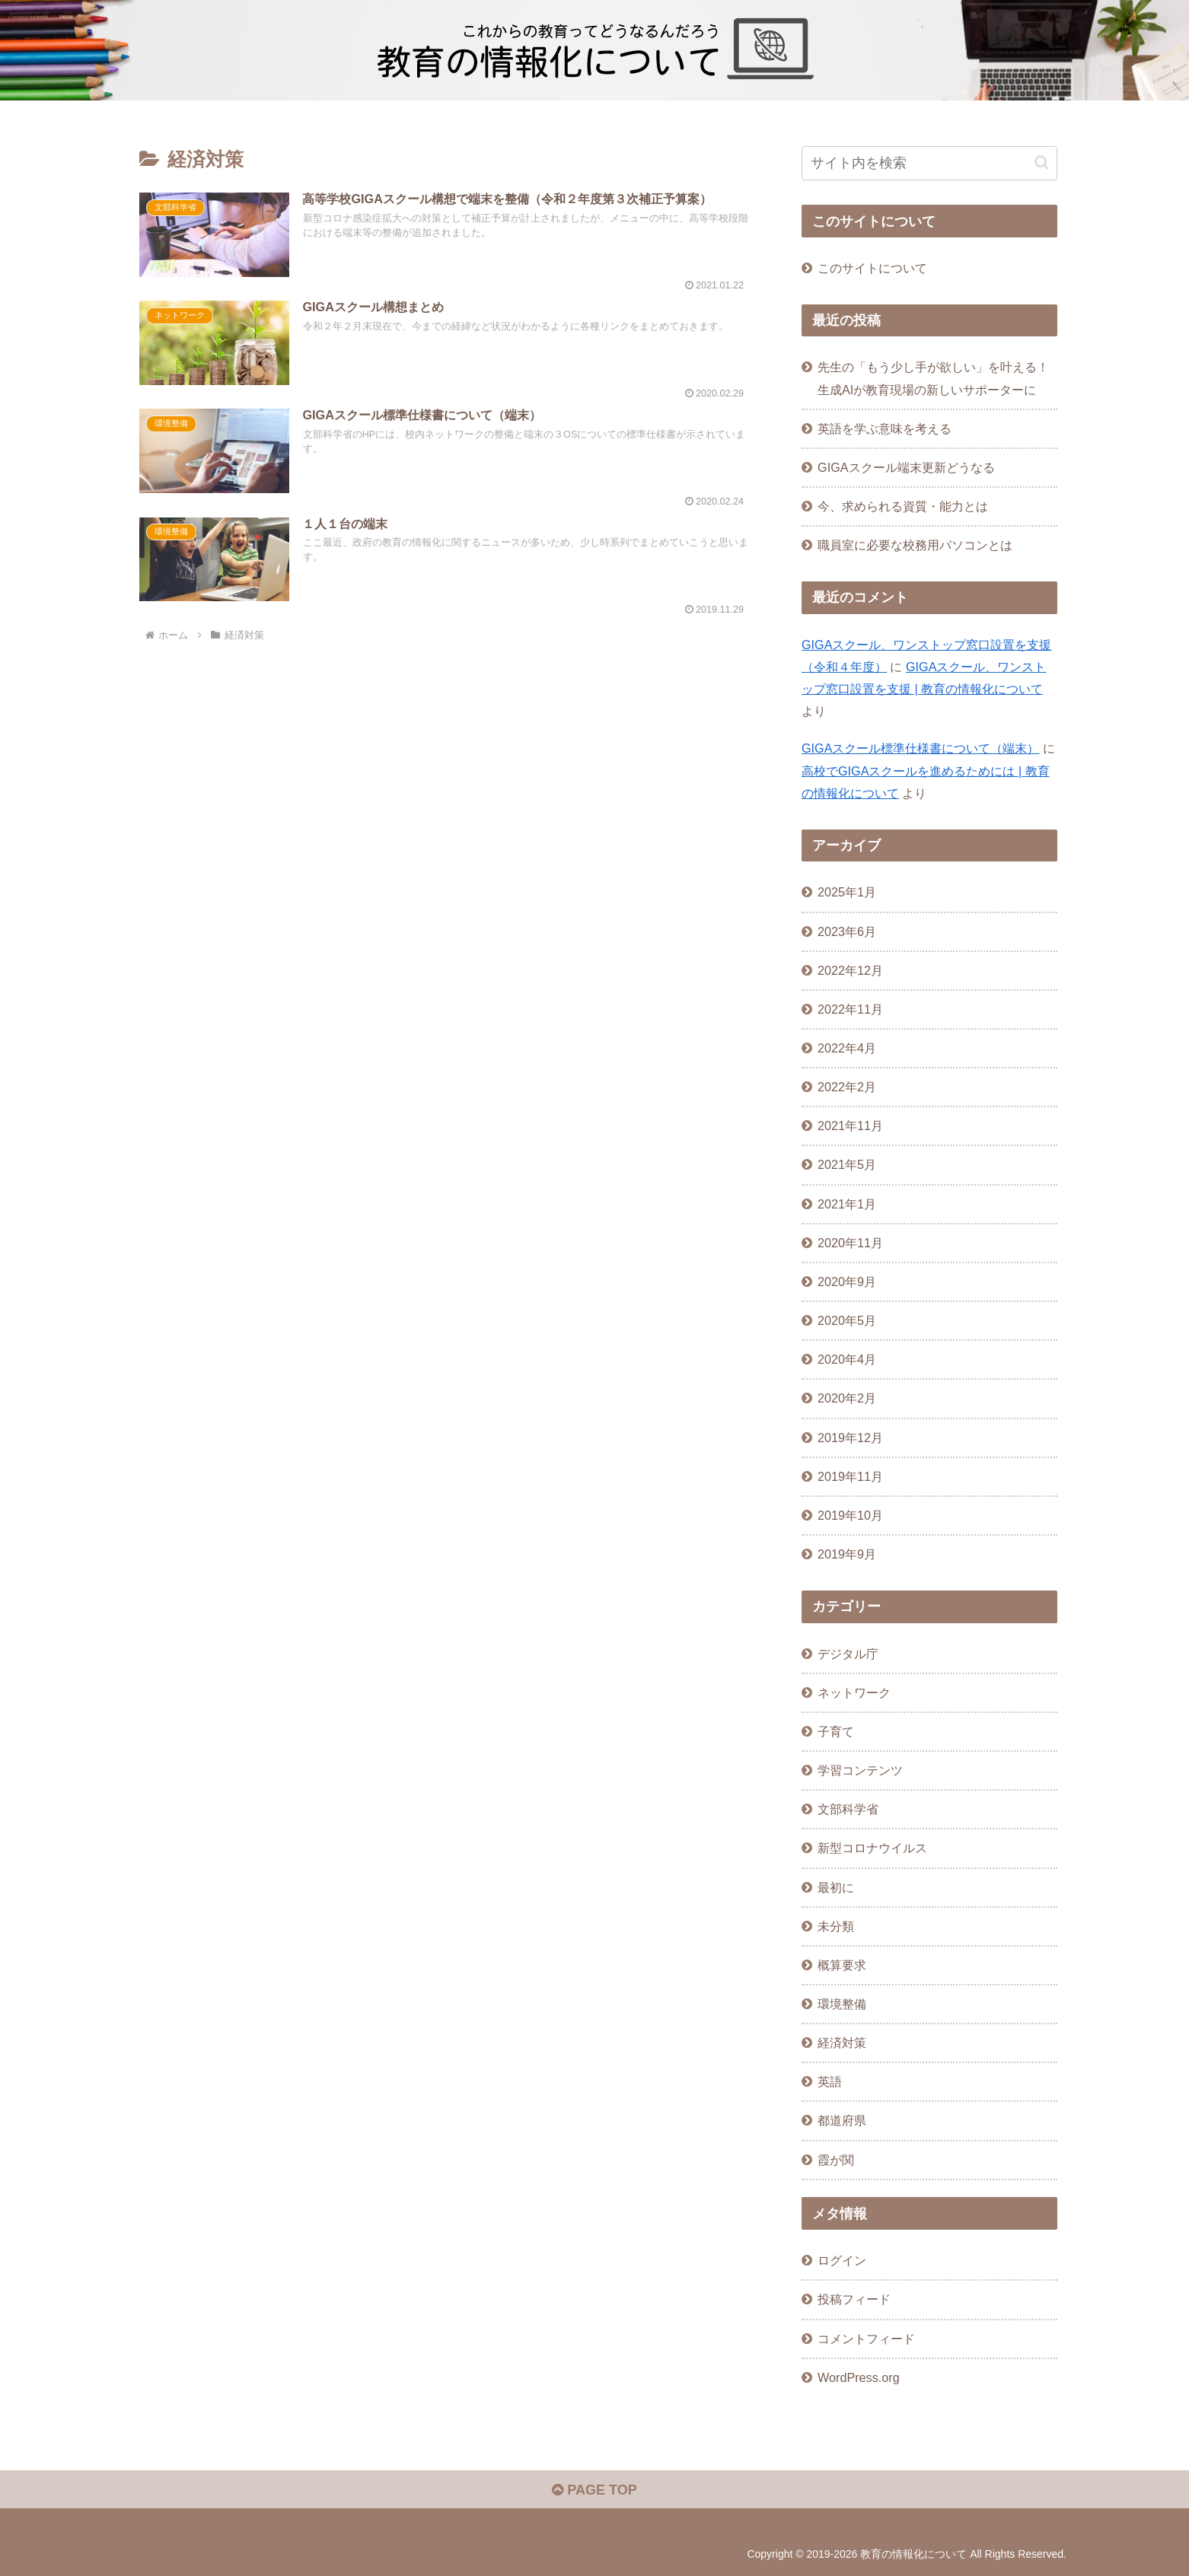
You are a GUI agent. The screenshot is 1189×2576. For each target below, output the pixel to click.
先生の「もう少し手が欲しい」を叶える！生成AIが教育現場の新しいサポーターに (933, 378)
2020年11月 (850, 1243)
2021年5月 (847, 1164)
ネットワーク (854, 1692)
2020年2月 (847, 1398)
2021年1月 (847, 1204)
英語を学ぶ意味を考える (885, 428)
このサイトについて (872, 268)
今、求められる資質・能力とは (903, 506)
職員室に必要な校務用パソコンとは (915, 545)
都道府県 (842, 2120)
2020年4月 (847, 1359)
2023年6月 (847, 931)
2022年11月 (850, 1009)
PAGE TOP (594, 2490)
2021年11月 (850, 1125)
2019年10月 (850, 1515)
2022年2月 (847, 1087)
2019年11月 (850, 1476)
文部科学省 (848, 1809)
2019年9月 (847, 1554)
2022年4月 (847, 1048)
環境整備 (842, 2004)
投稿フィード (854, 2299)
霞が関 (836, 2160)
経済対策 (842, 2042)
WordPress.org (859, 2377)
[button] (1041, 162)
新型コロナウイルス (872, 1848)
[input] (929, 163)
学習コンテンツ (860, 1770)
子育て (836, 1731)
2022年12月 (850, 970)
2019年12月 (850, 1437)
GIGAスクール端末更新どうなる (906, 467)
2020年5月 (847, 1320)
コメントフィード (866, 2338)
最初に (836, 1887)
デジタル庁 (848, 1654)
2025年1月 (847, 892)
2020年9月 (847, 1281)
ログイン (842, 2260)
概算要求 (842, 1965)
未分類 (836, 1926)
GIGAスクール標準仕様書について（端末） (920, 748)
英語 (830, 2081)
